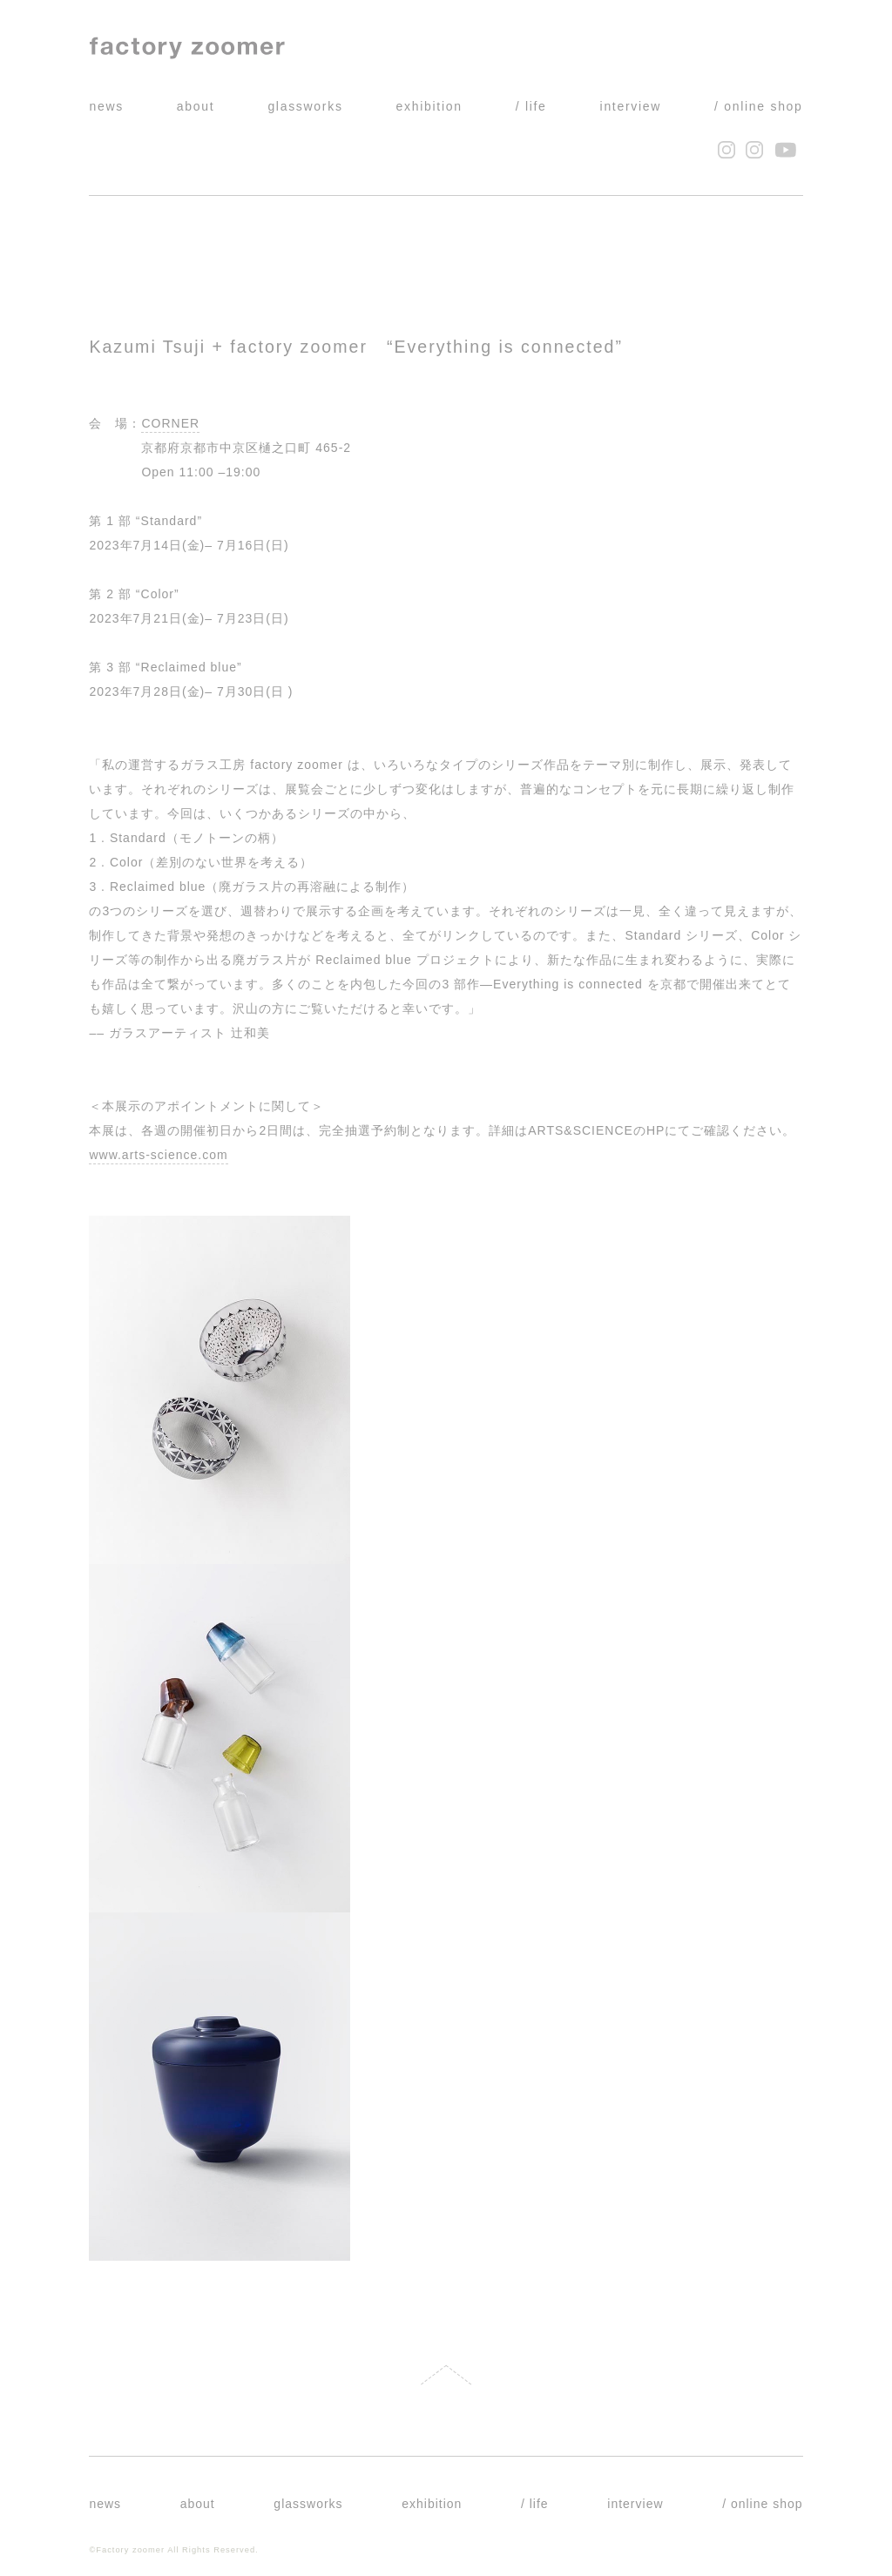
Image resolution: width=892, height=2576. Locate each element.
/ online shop (758, 106)
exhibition (429, 106)
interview (631, 106)
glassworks (304, 106)
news (106, 106)
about (196, 106)
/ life (531, 106)
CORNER (170, 423)
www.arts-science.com (158, 1155)
